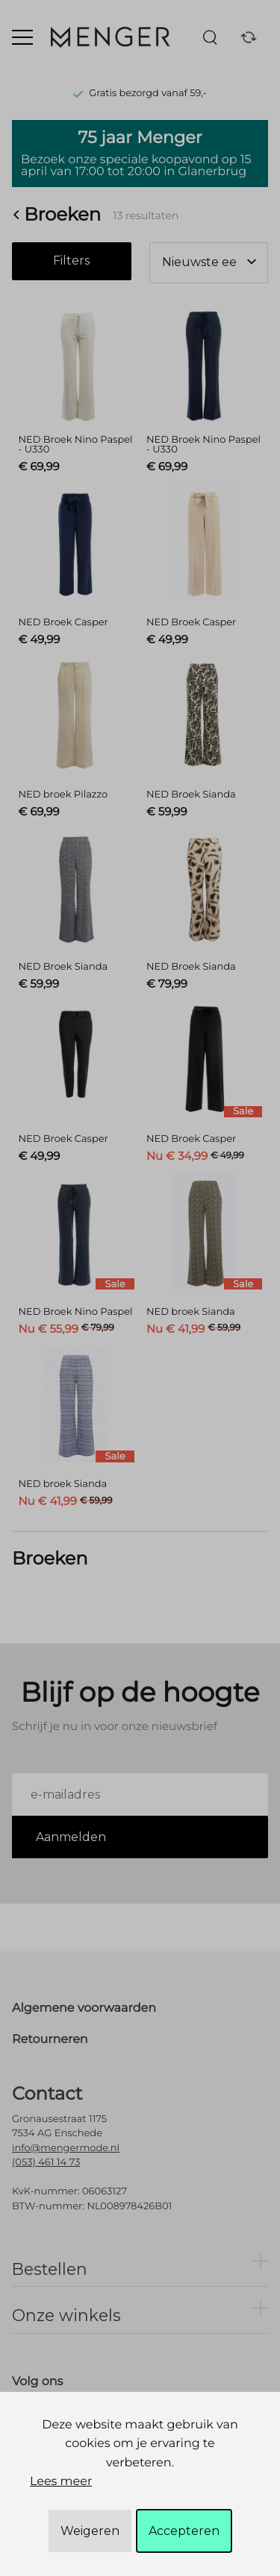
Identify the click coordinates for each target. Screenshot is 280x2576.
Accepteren (184, 2531)
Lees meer (61, 2482)
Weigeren (89, 2531)
